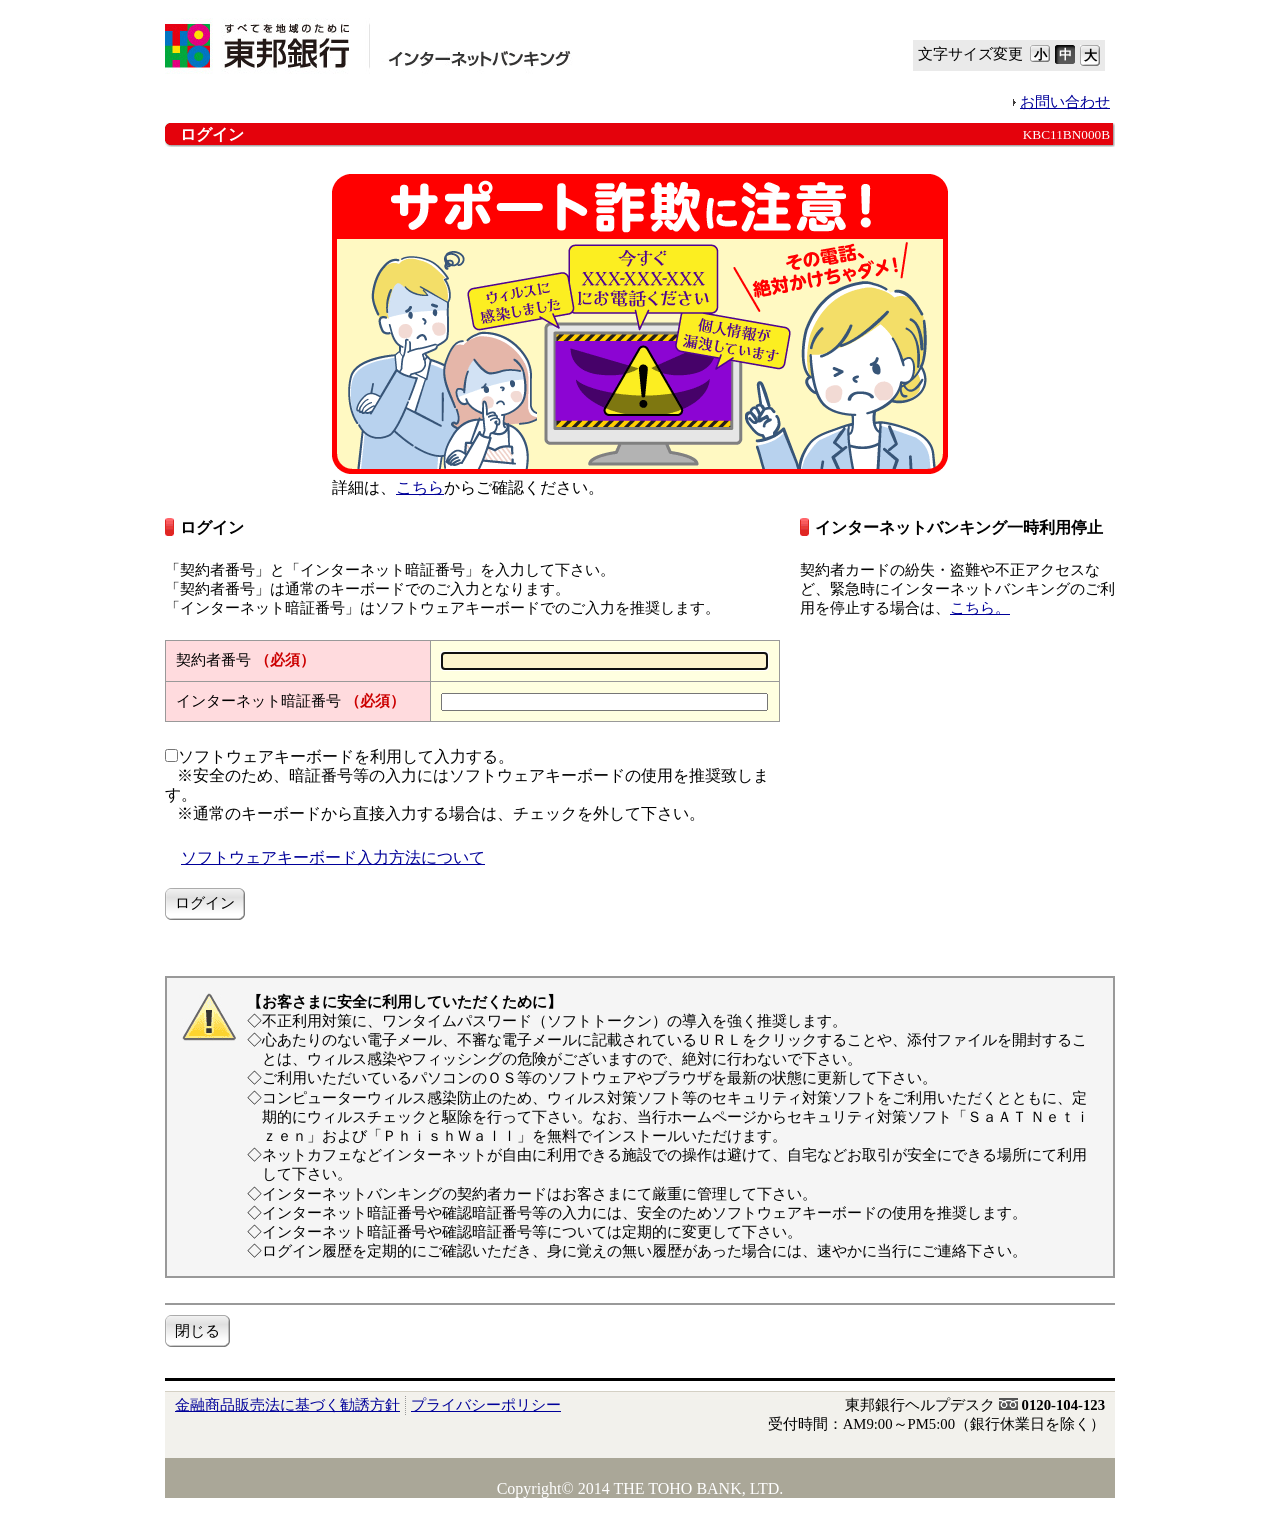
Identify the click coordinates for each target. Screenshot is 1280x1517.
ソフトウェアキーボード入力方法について (333, 857)
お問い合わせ (1065, 102)
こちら (420, 487)
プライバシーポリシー (486, 1405)
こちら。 (980, 608)
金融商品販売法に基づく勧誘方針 (287, 1405)
